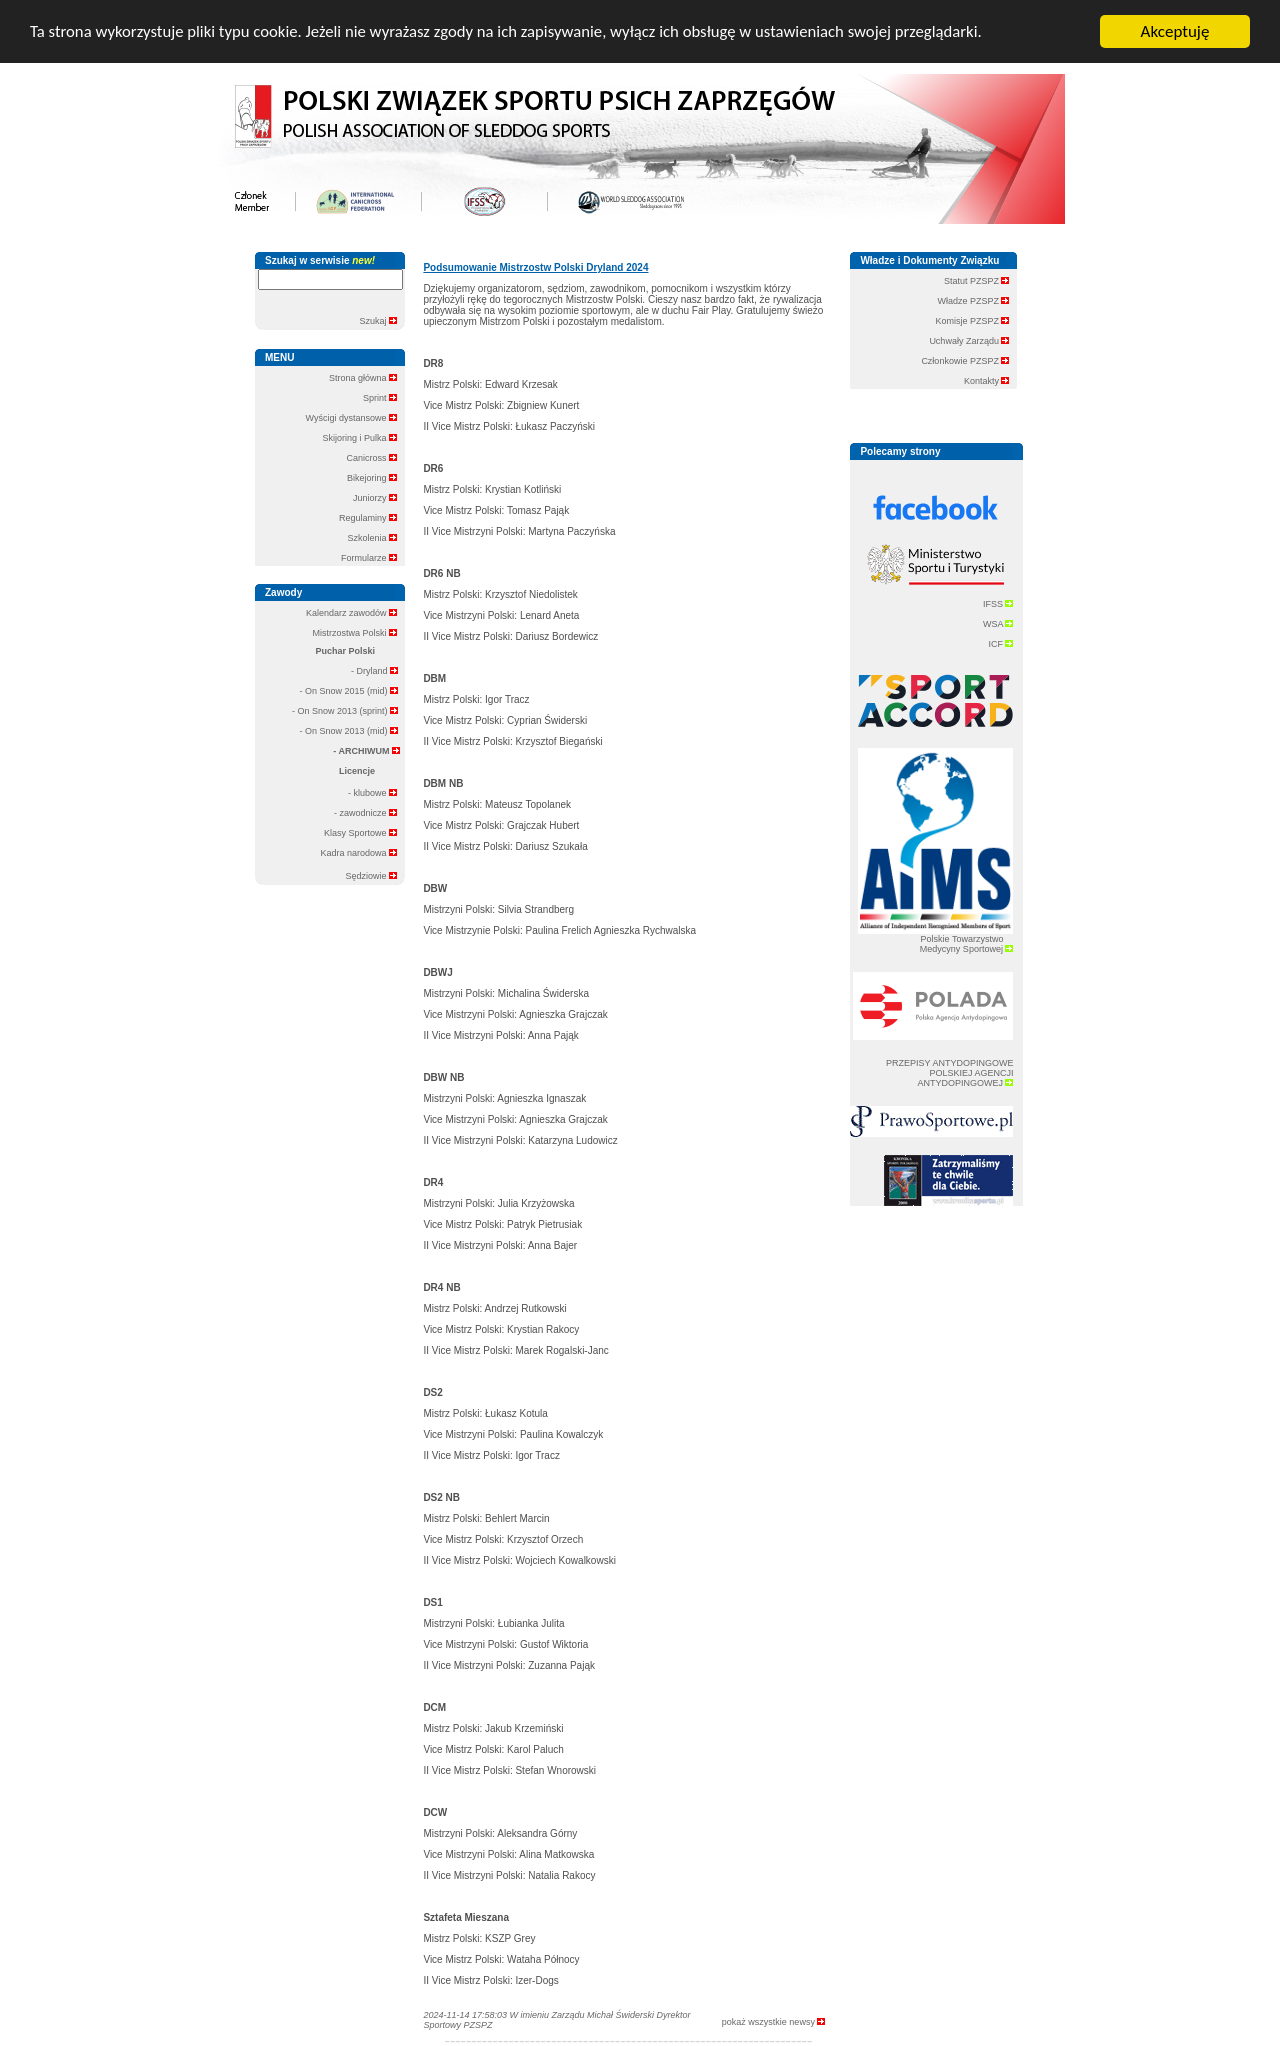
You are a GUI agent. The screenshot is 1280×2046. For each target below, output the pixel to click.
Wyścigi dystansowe (351, 418)
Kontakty (987, 381)
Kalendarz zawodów (351, 613)
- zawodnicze (365, 813)
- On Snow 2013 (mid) (348, 731)
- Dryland (374, 671)
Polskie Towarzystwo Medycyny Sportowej (967, 944)
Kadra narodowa (358, 853)
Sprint (380, 398)
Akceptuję (1175, 31)
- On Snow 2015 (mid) (348, 691)
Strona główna (363, 378)
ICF (1000, 643)
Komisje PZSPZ (972, 321)
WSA (998, 623)
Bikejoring (372, 478)
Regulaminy (368, 518)
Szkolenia (372, 538)
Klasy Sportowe (360, 833)
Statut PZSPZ (977, 281)
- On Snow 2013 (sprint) (345, 711)
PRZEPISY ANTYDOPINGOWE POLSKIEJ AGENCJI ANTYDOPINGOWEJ (949, 1073)
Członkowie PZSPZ (965, 361)
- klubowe (372, 793)
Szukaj (378, 320)
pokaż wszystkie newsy (774, 2021)
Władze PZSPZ (973, 301)
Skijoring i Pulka (359, 438)
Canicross (371, 458)
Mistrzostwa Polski (354, 633)
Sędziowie (371, 875)
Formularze (369, 558)
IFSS (998, 603)
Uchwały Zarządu (969, 341)
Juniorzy (375, 498)
